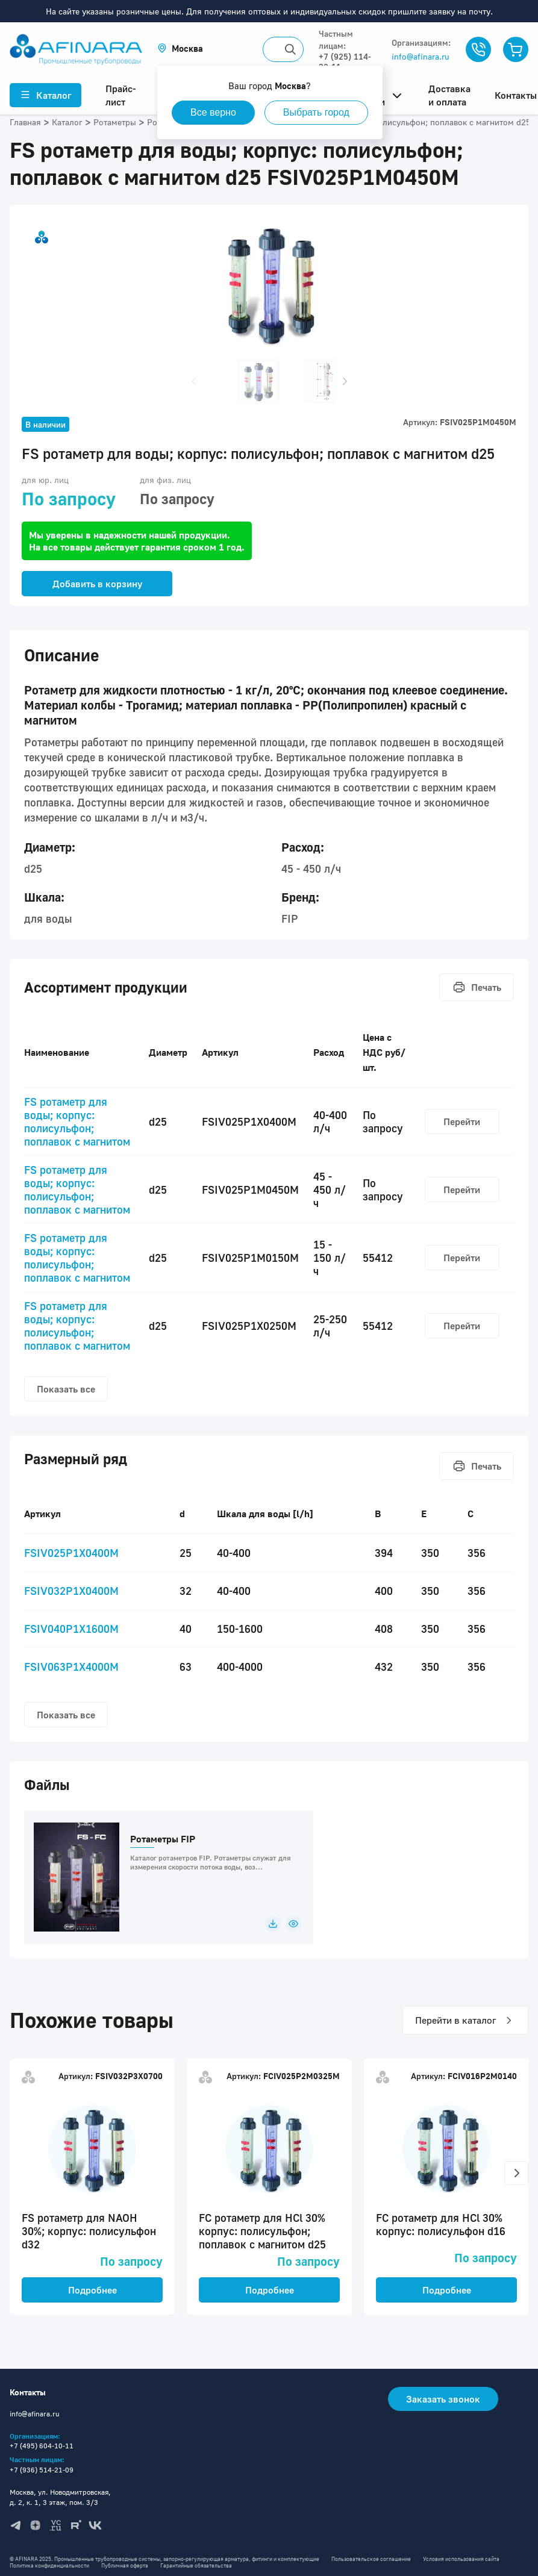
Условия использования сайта (461, 2559)
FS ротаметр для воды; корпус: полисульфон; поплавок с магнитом (77, 1121)
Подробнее (92, 2290)
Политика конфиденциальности (49, 2565)
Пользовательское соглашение (371, 2559)
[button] (180, 48)
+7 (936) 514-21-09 (42, 2469)
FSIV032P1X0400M (71, 1590)
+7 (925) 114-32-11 (345, 61)
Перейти (461, 1121)
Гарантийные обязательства (196, 2565)
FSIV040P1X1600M (71, 1628)
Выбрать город (316, 112)
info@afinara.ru (420, 56)
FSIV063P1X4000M (71, 1666)
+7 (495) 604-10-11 (42, 2445)
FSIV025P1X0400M (71, 1552)
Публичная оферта (124, 2565)
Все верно (213, 112)
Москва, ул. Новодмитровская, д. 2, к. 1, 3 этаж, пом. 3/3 (60, 2497)
